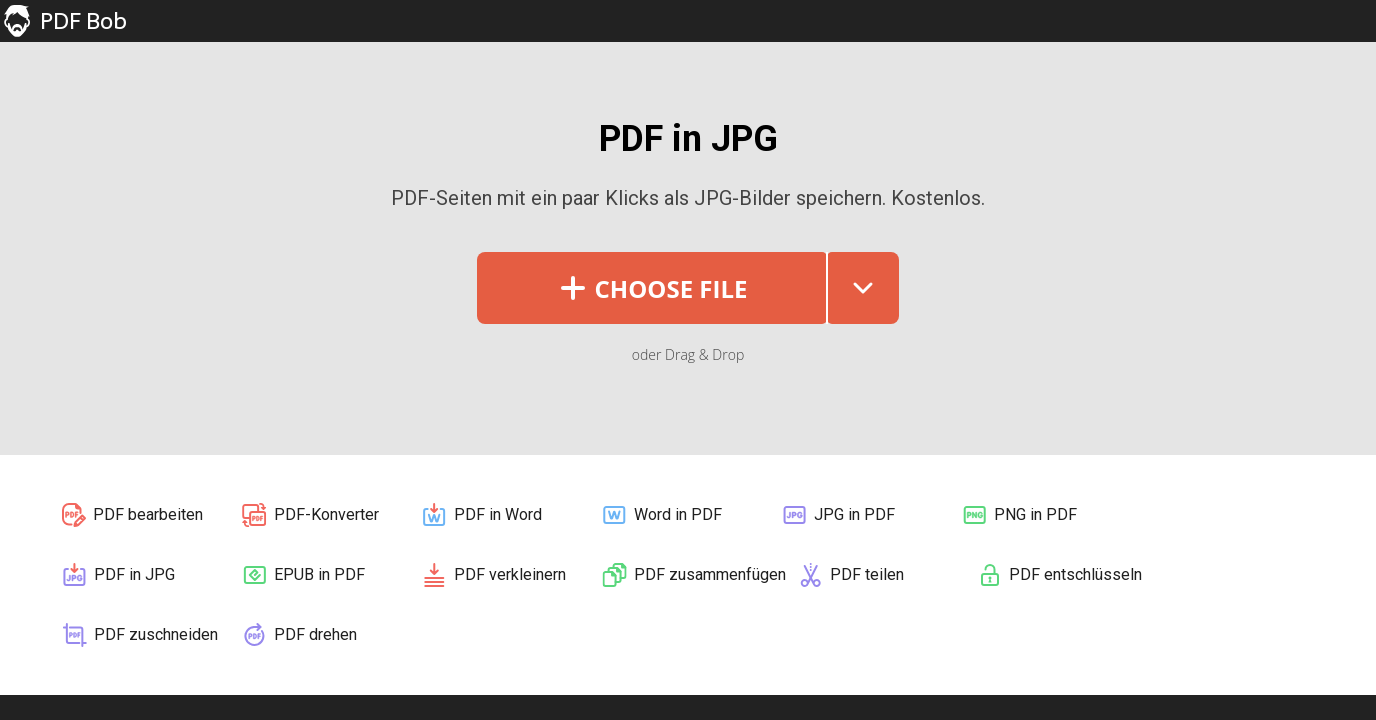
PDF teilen (850, 575)
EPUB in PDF (302, 575)
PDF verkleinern (493, 575)
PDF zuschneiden (139, 635)
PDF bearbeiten (131, 515)
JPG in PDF (837, 515)
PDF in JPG (117, 575)
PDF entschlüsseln (1059, 575)
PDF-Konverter (309, 515)
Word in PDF (661, 515)
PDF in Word (481, 515)
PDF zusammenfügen (693, 575)
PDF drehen (298, 635)
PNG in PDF (1018, 515)
